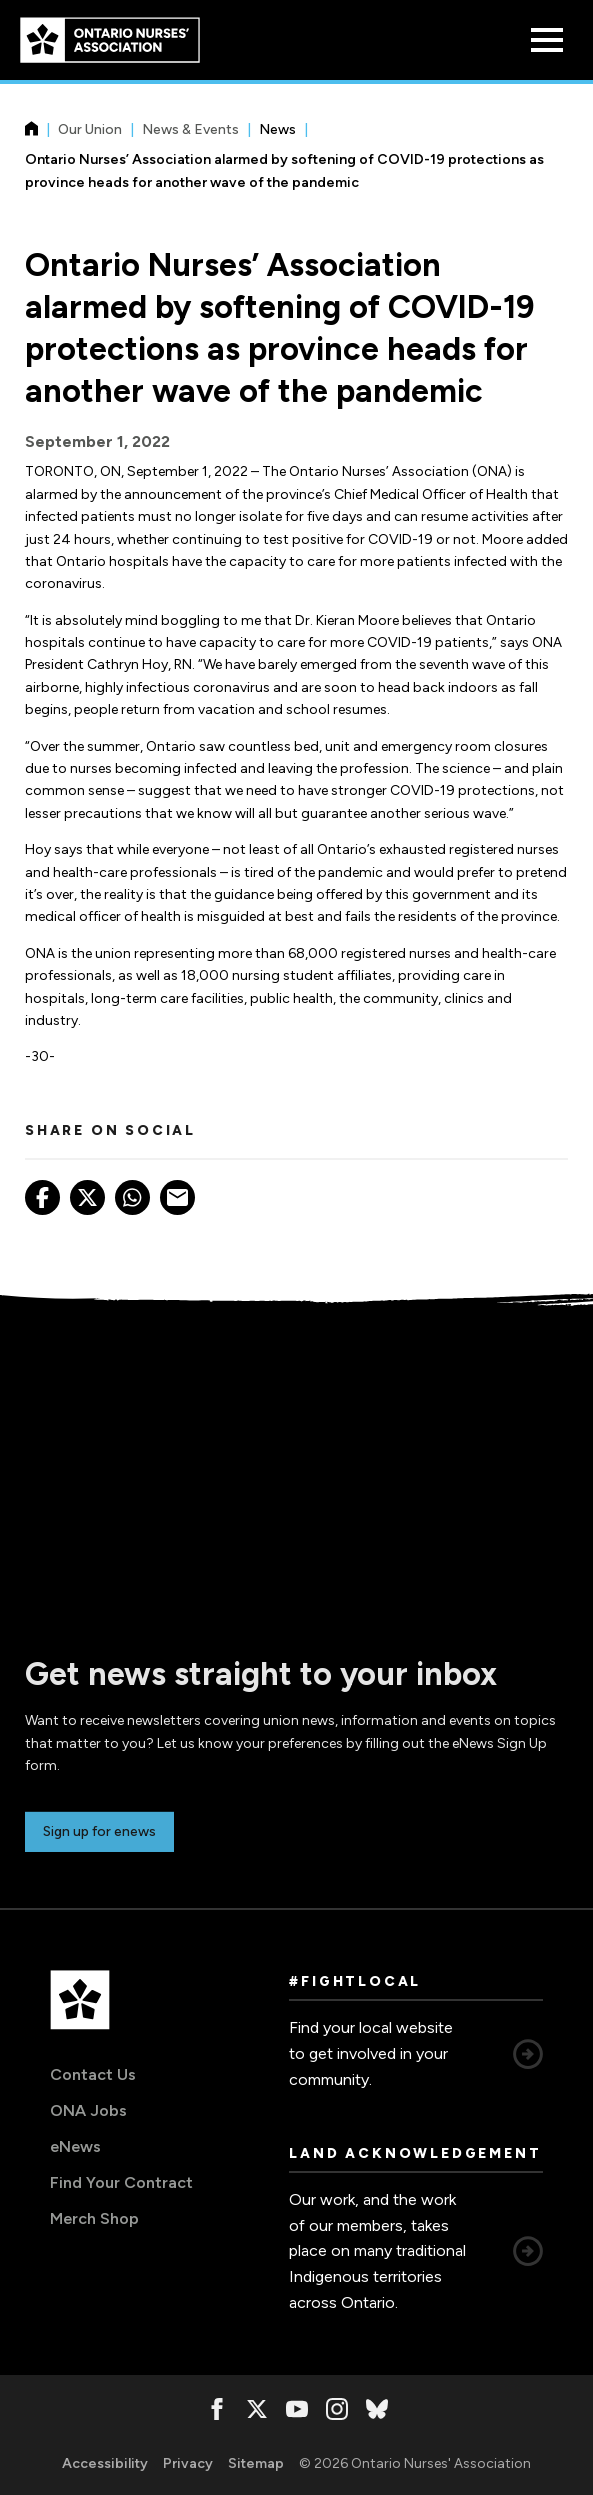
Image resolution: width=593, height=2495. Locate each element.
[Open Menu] (547, 40)
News (277, 129)
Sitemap (256, 2463)
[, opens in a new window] (217, 2409)
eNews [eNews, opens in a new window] (75, 2146)
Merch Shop (94, 2218)
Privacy (188, 2463)
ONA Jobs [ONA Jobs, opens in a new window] (88, 2110)
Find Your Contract (121, 2182)
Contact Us (93, 2074)
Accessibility (105, 2463)
